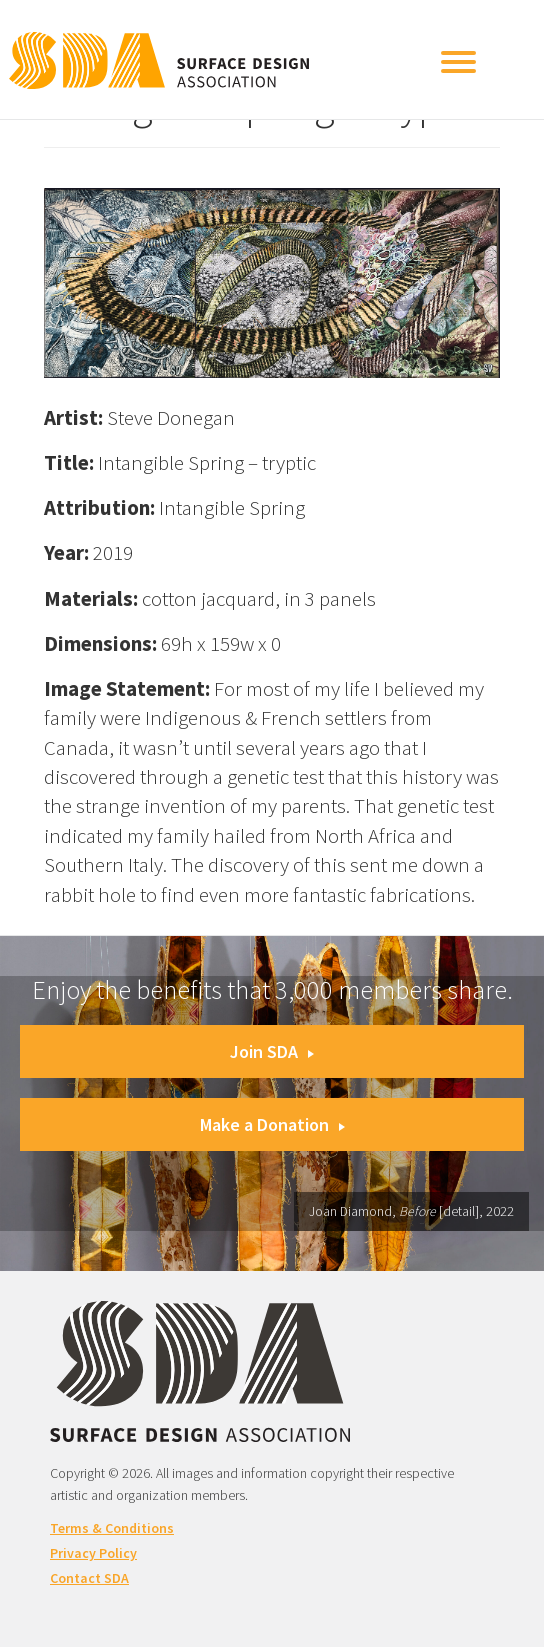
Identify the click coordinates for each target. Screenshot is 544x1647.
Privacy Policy (93, 1553)
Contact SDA (89, 1578)
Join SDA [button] (272, 1051)
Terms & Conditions (112, 1528)
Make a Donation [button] (272, 1124)
